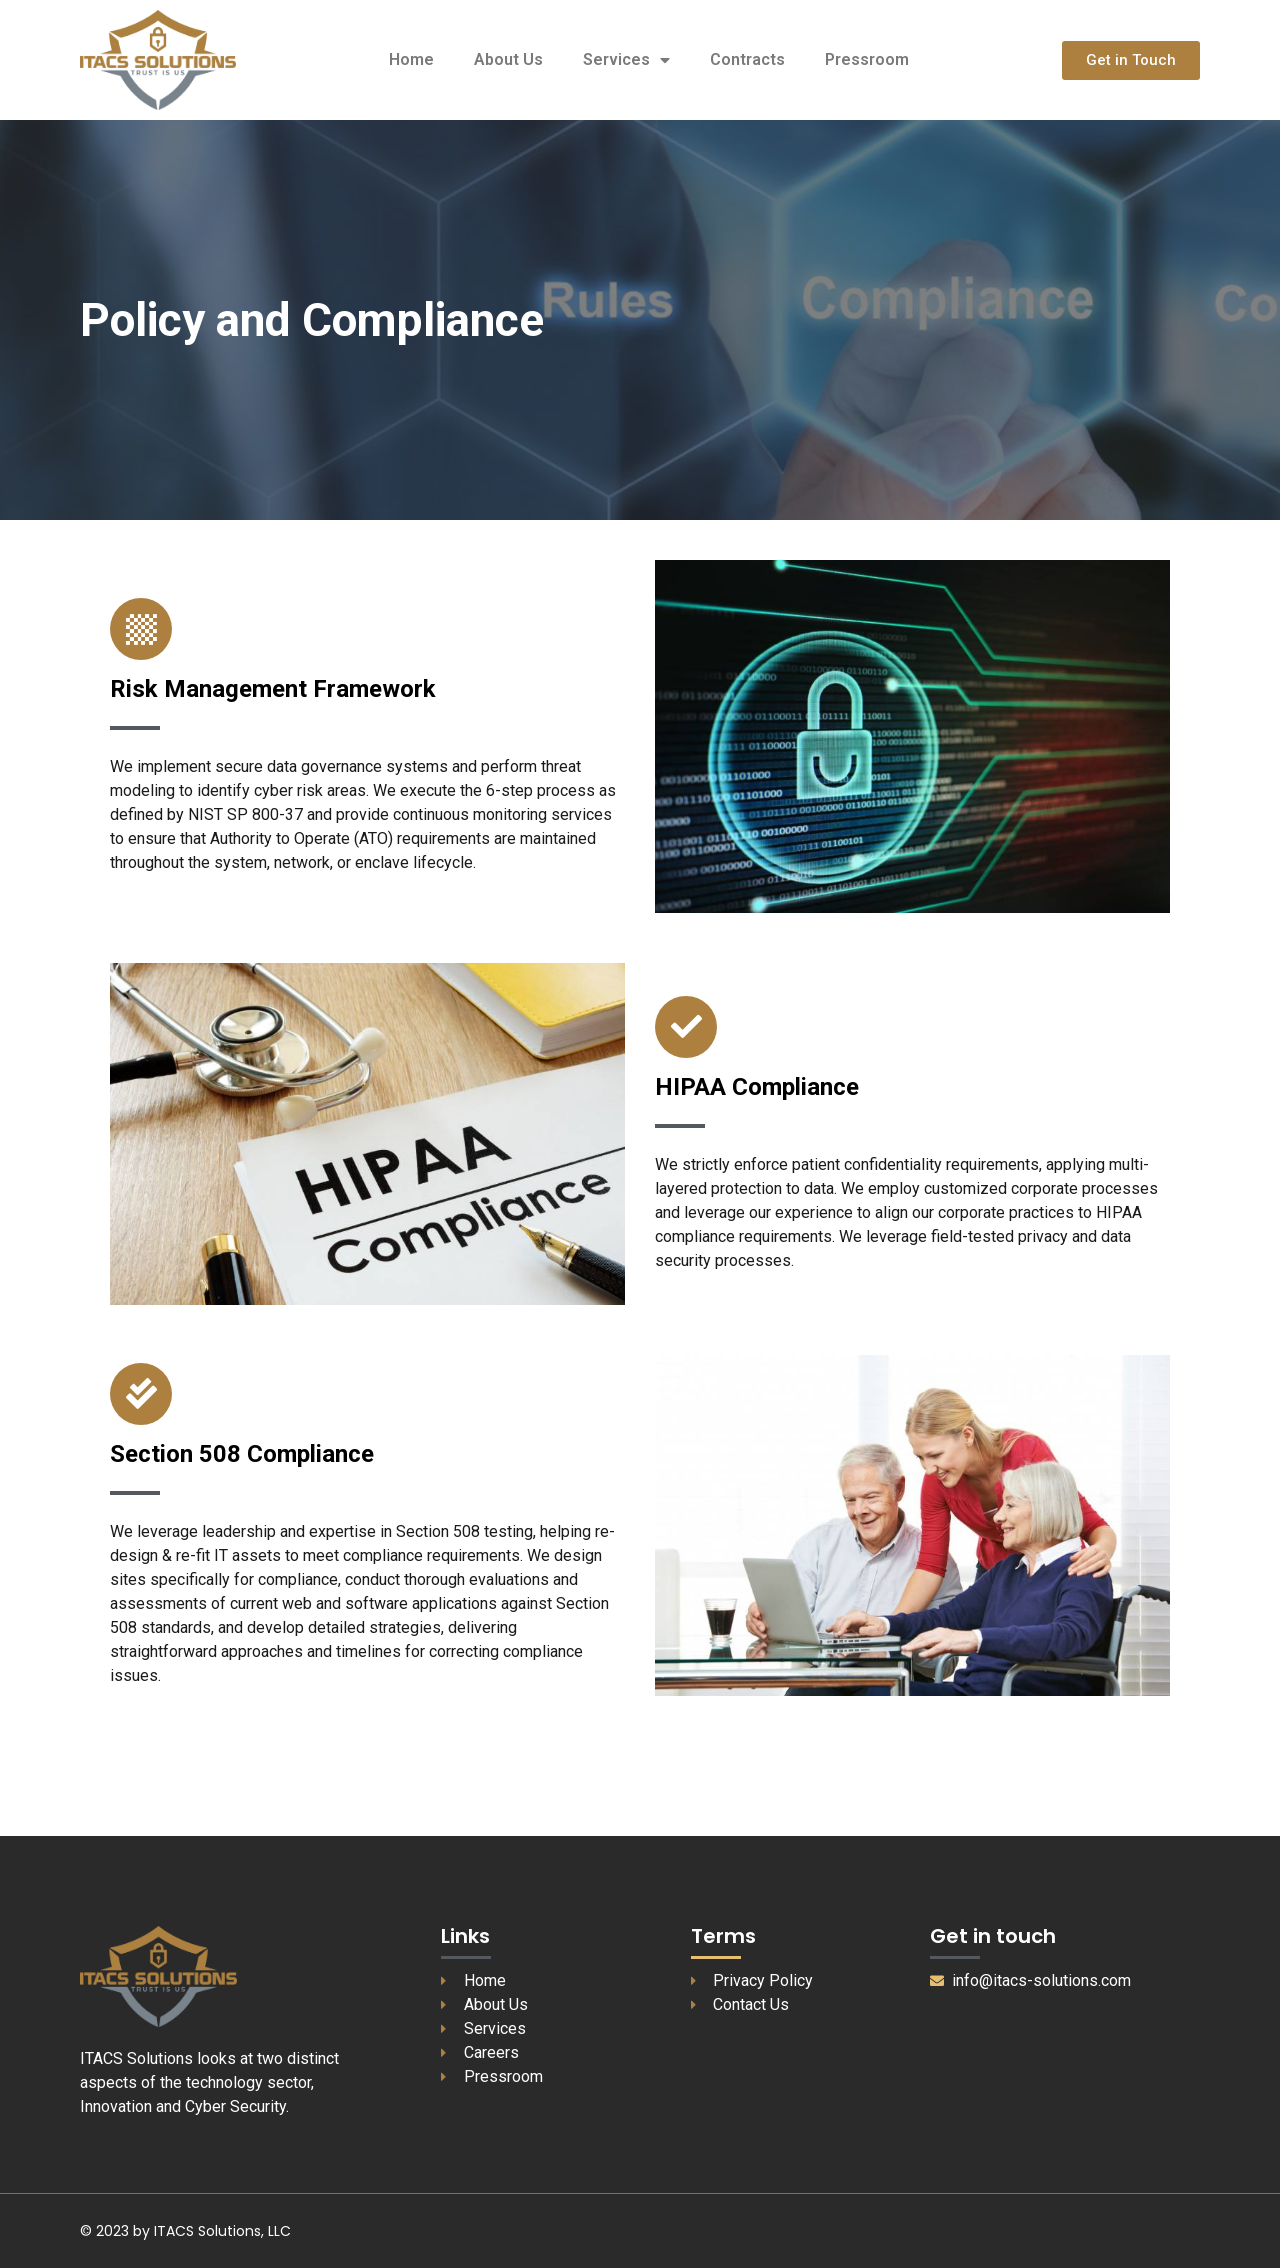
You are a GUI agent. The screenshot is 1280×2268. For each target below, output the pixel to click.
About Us (508, 59)
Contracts (747, 59)
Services (626, 60)
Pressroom (867, 59)
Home (411, 59)
